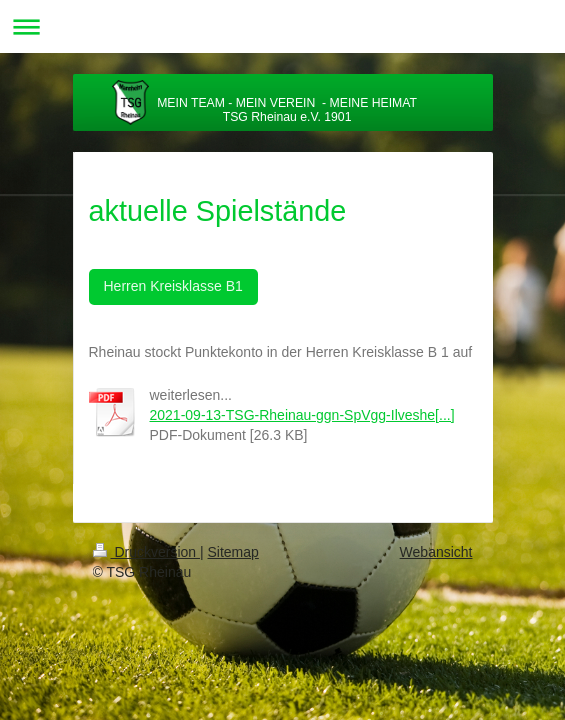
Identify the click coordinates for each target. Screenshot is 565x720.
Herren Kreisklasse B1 (173, 286)
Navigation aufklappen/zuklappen (282, 26)
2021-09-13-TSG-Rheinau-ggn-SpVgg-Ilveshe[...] (302, 415)
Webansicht (436, 552)
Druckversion (146, 552)
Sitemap (233, 552)
